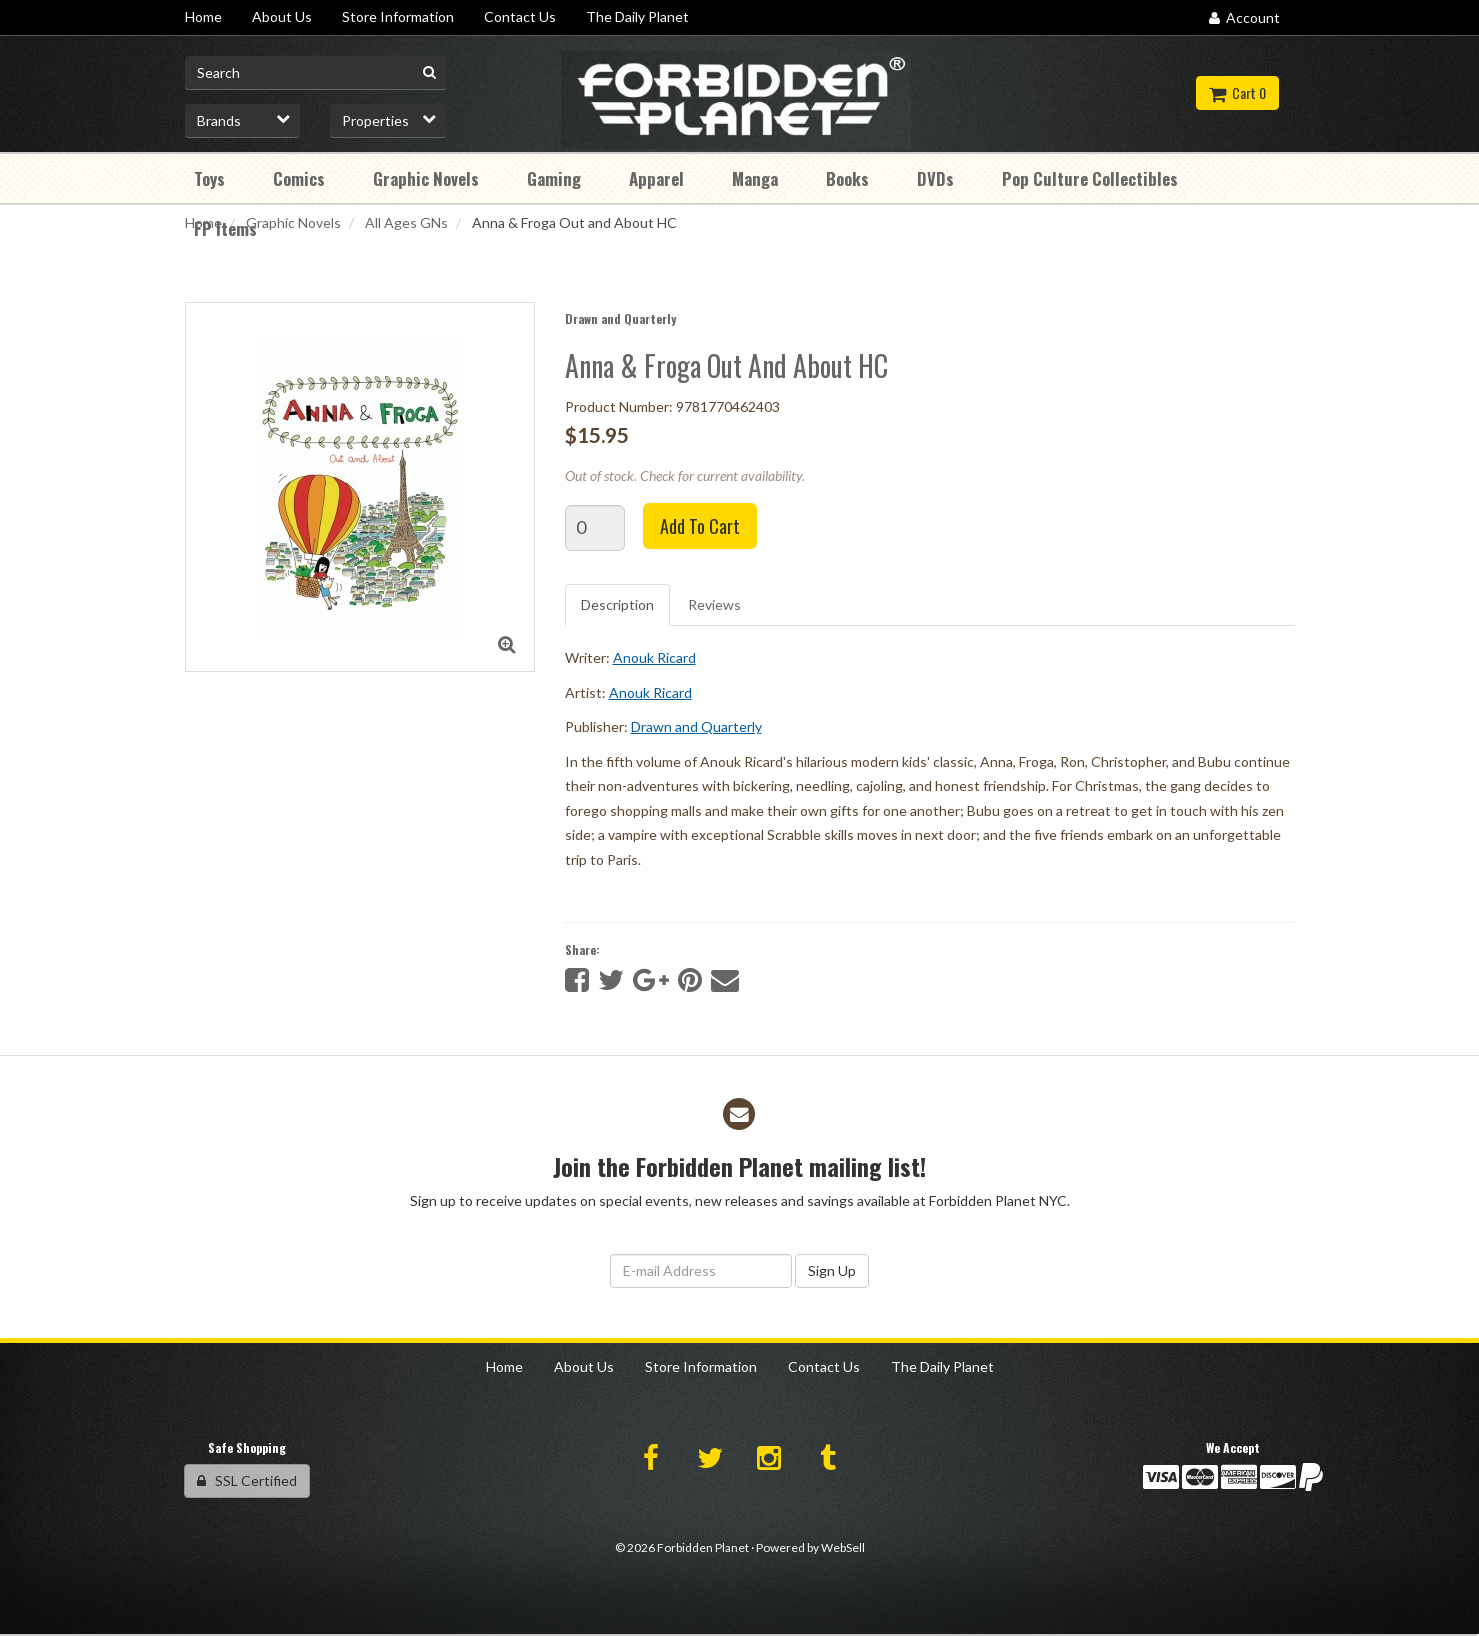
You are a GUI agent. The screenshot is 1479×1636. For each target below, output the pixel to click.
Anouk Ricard (654, 657)
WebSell (843, 1547)
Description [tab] (617, 604)
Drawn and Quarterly (620, 318)
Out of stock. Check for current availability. (685, 475)
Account (1244, 17)
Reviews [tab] (714, 604)
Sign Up (832, 1270)
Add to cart (700, 526)
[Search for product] (316, 73)
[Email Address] (701, 1271)
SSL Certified (247, 1480)
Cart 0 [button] (1237, 92)
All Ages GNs (406, 222)
